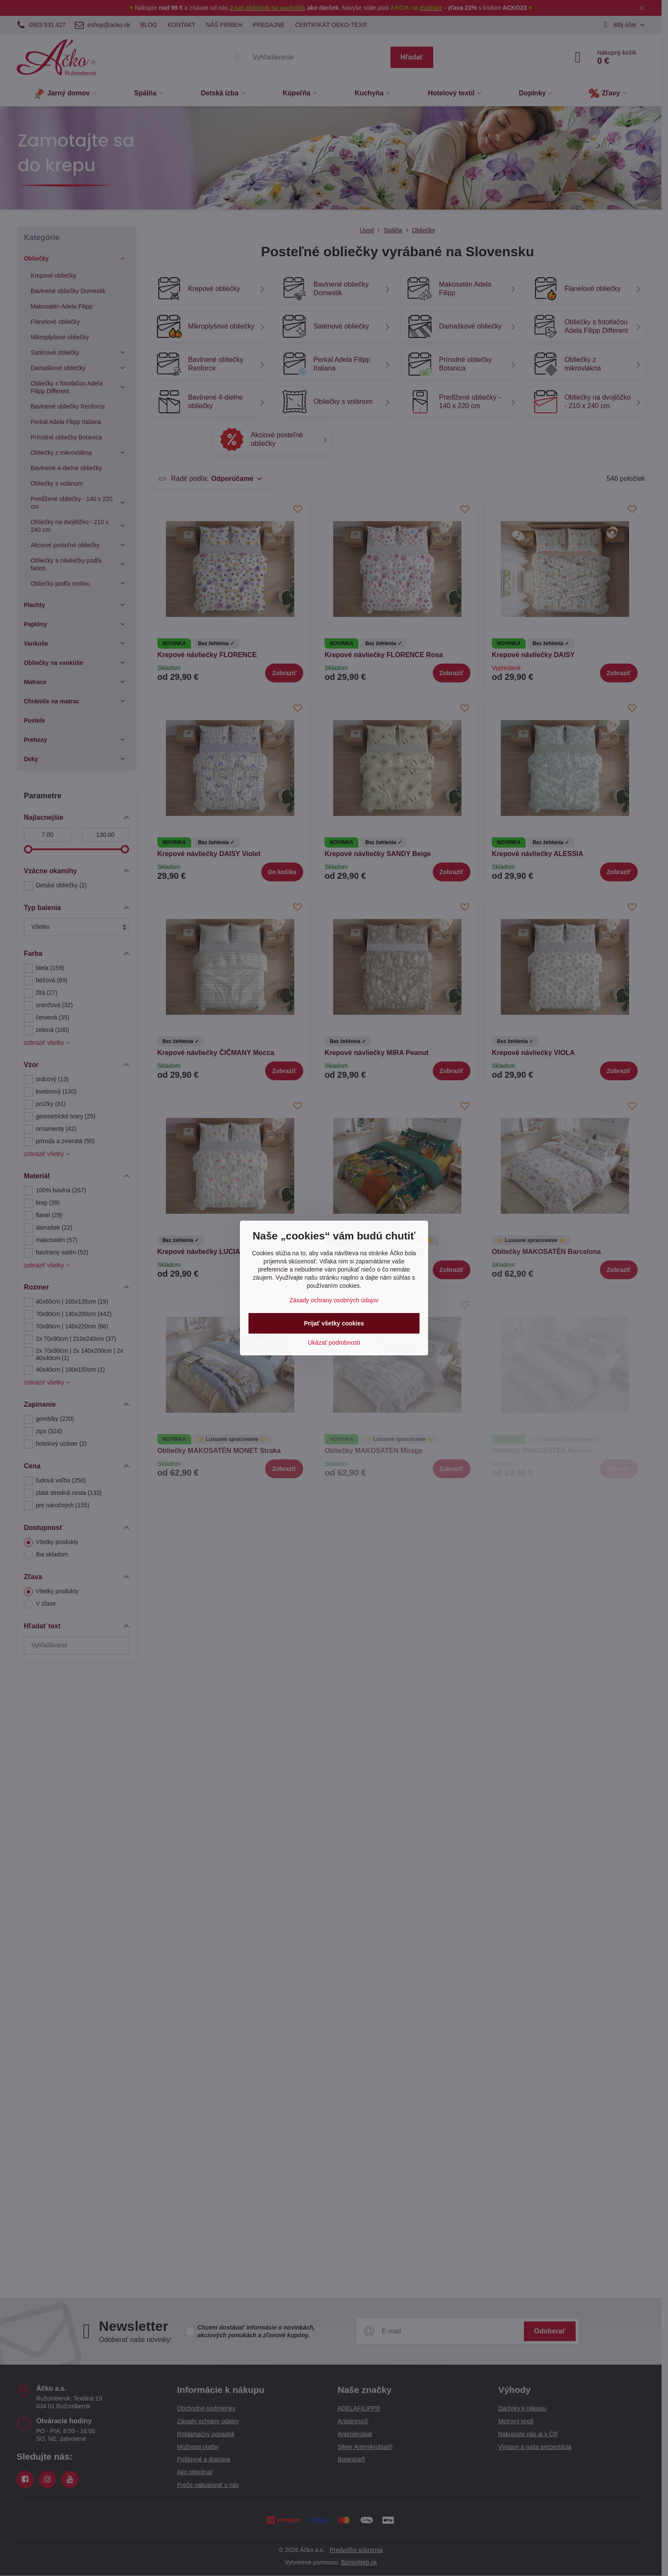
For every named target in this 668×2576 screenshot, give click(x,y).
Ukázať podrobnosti (334, 1342)
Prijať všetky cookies (334, 1323)
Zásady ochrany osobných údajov (334, 1300)
